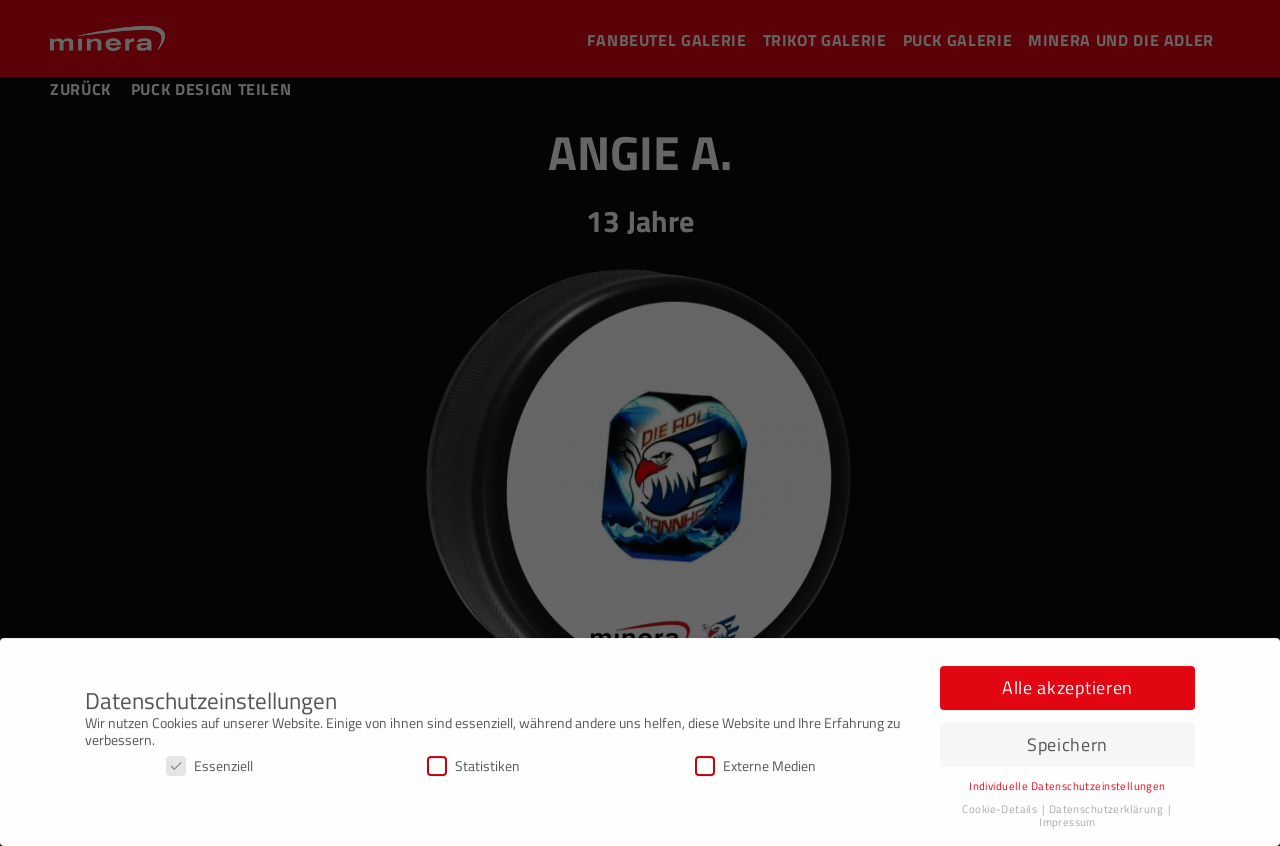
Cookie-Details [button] (1000, 813)
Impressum (1067, 826)
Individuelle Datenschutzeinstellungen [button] (1067, 790)
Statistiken (473, 769)
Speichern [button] (1067, 748)
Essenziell (209, 769)
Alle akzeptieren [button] (1067, 691)
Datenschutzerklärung (1107, 813)
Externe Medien (755, 769)
